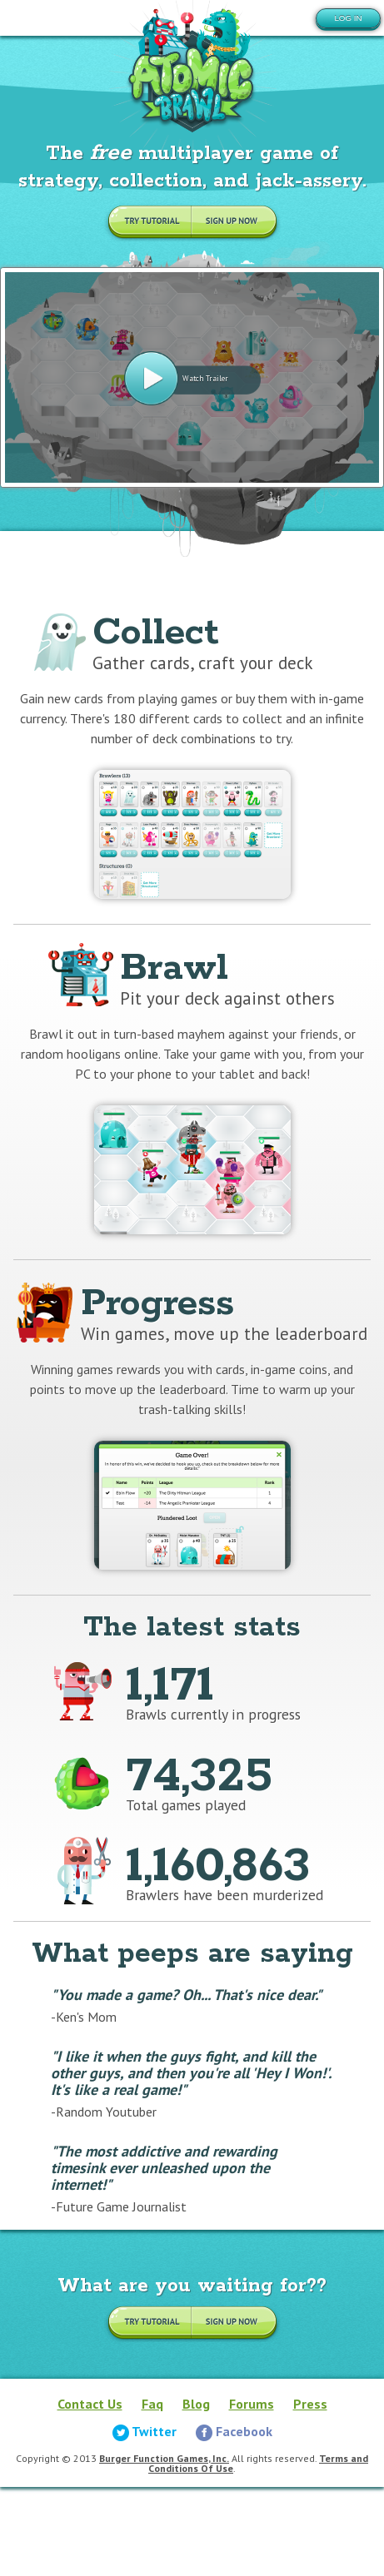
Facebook (234, 2431)
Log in (348, 17)
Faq (152, 2403)
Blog (196, 2403)
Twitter (144, 2431)
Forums (251, 2403)
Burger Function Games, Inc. (164, 2458)
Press (310, 2403)
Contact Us (89, 2403)
